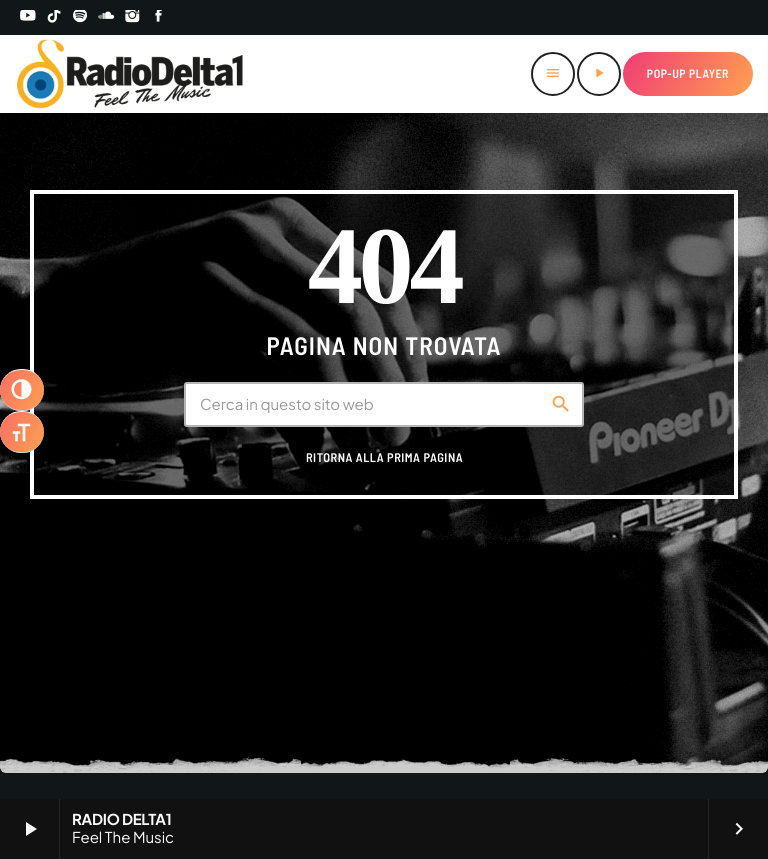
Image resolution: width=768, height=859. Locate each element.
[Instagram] (133, 17)
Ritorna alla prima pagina (384, 458)
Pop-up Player (688, 74)
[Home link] (130, 74)
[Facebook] (159, 17)
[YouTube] (28, 17)
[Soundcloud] (106, 17)
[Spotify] (80, 17)
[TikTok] (54, 17)
